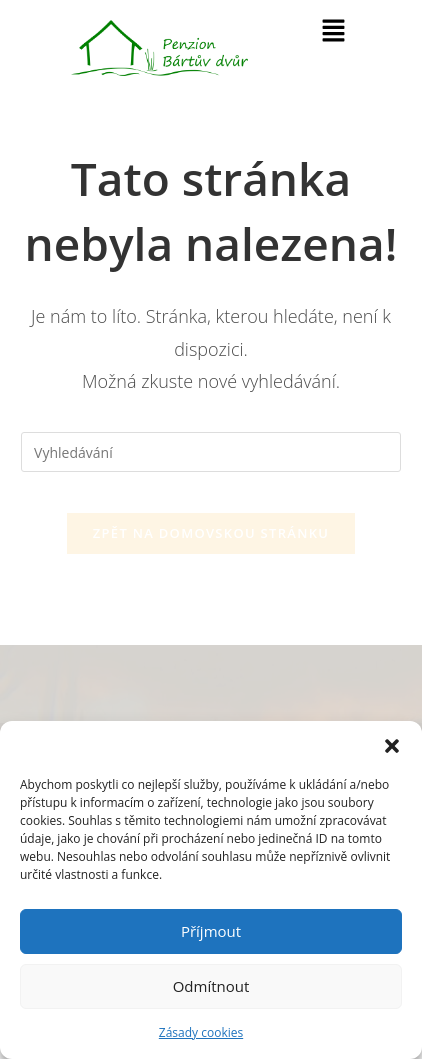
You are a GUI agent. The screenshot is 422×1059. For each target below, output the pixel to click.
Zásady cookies (201, 1032)
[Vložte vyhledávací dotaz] (211, 452)
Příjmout (211, 931)
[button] (392, 746)
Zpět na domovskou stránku (211, 533)
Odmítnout (211, 986)
